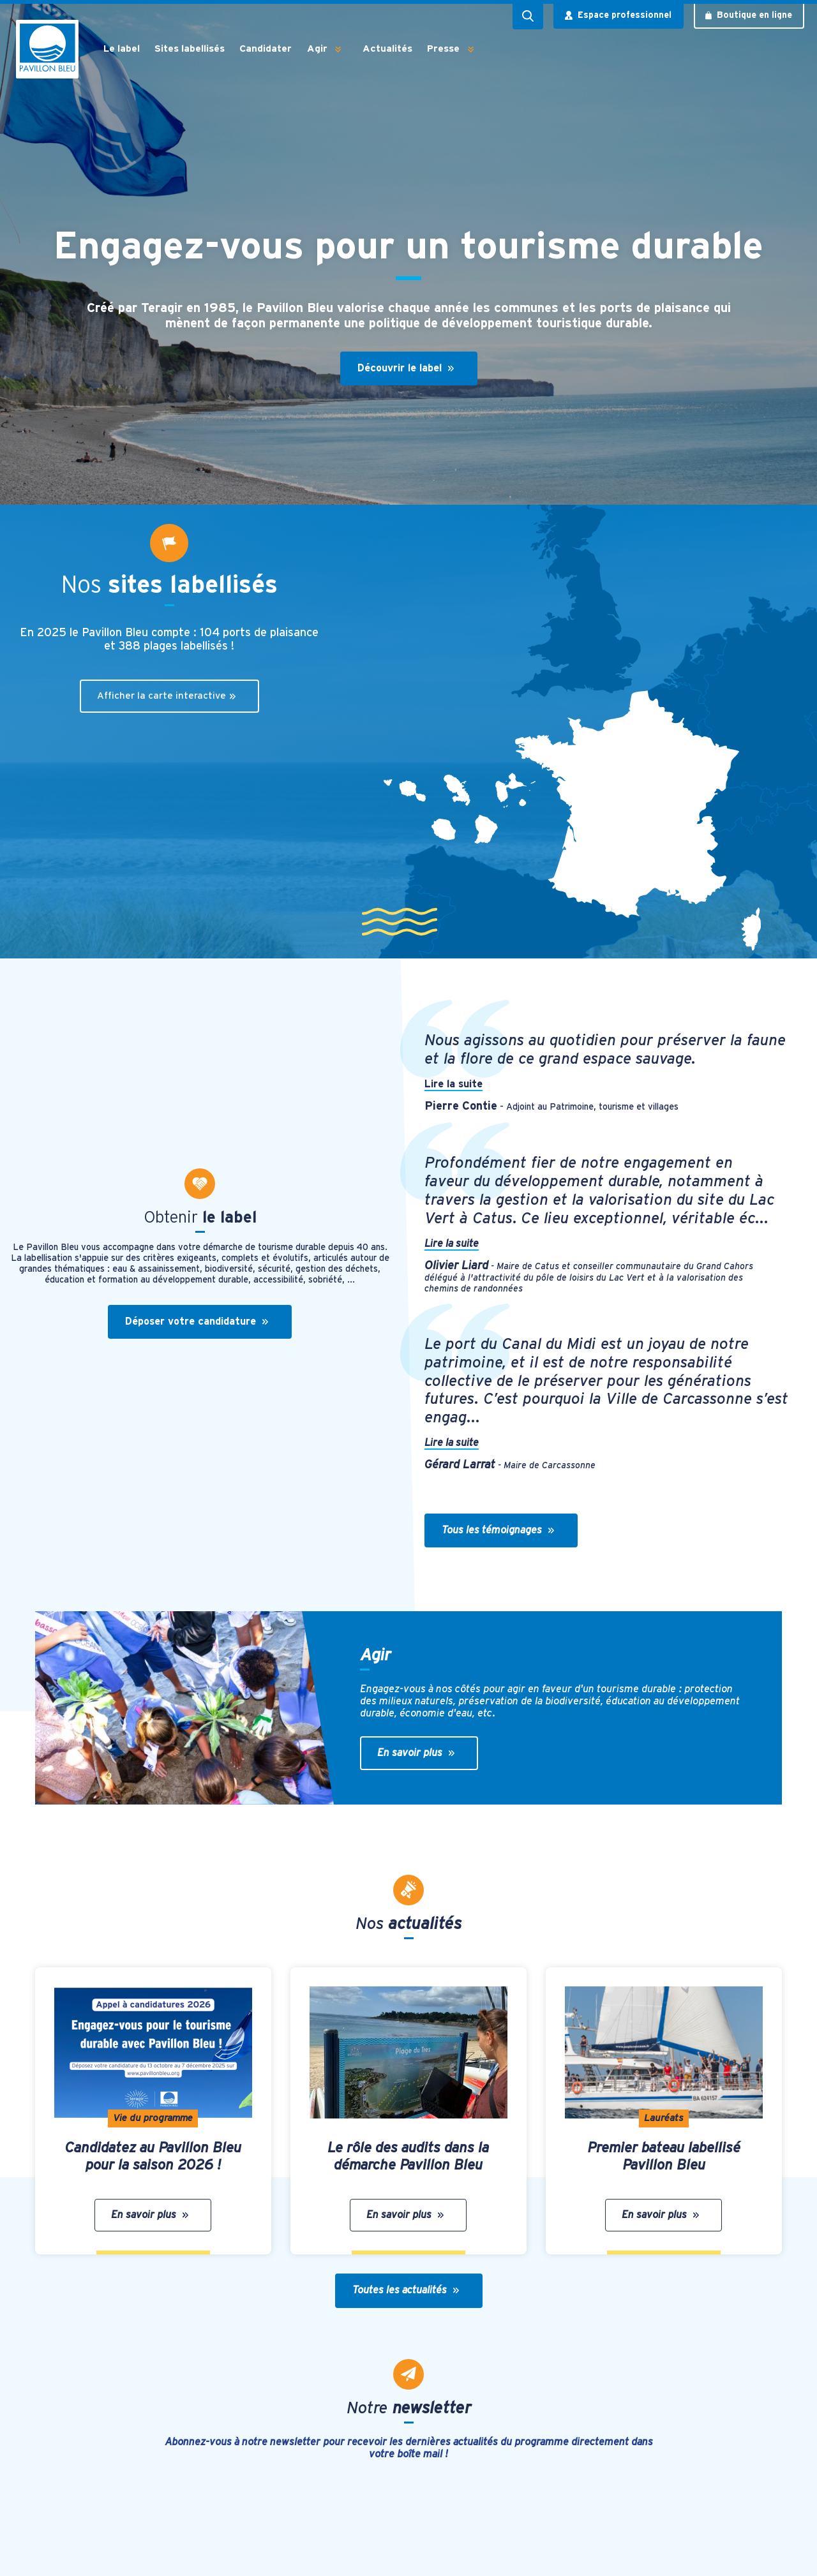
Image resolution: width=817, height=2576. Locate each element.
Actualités (387, 49)
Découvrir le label (405, 368)
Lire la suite (453, 1084)
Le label (121, 49)
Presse (443, 49)
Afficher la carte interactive (166, 696)
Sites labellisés (189, 49)
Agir (317, 49)
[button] (338, 49)
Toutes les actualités (405, 2290)
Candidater (265, 49)
